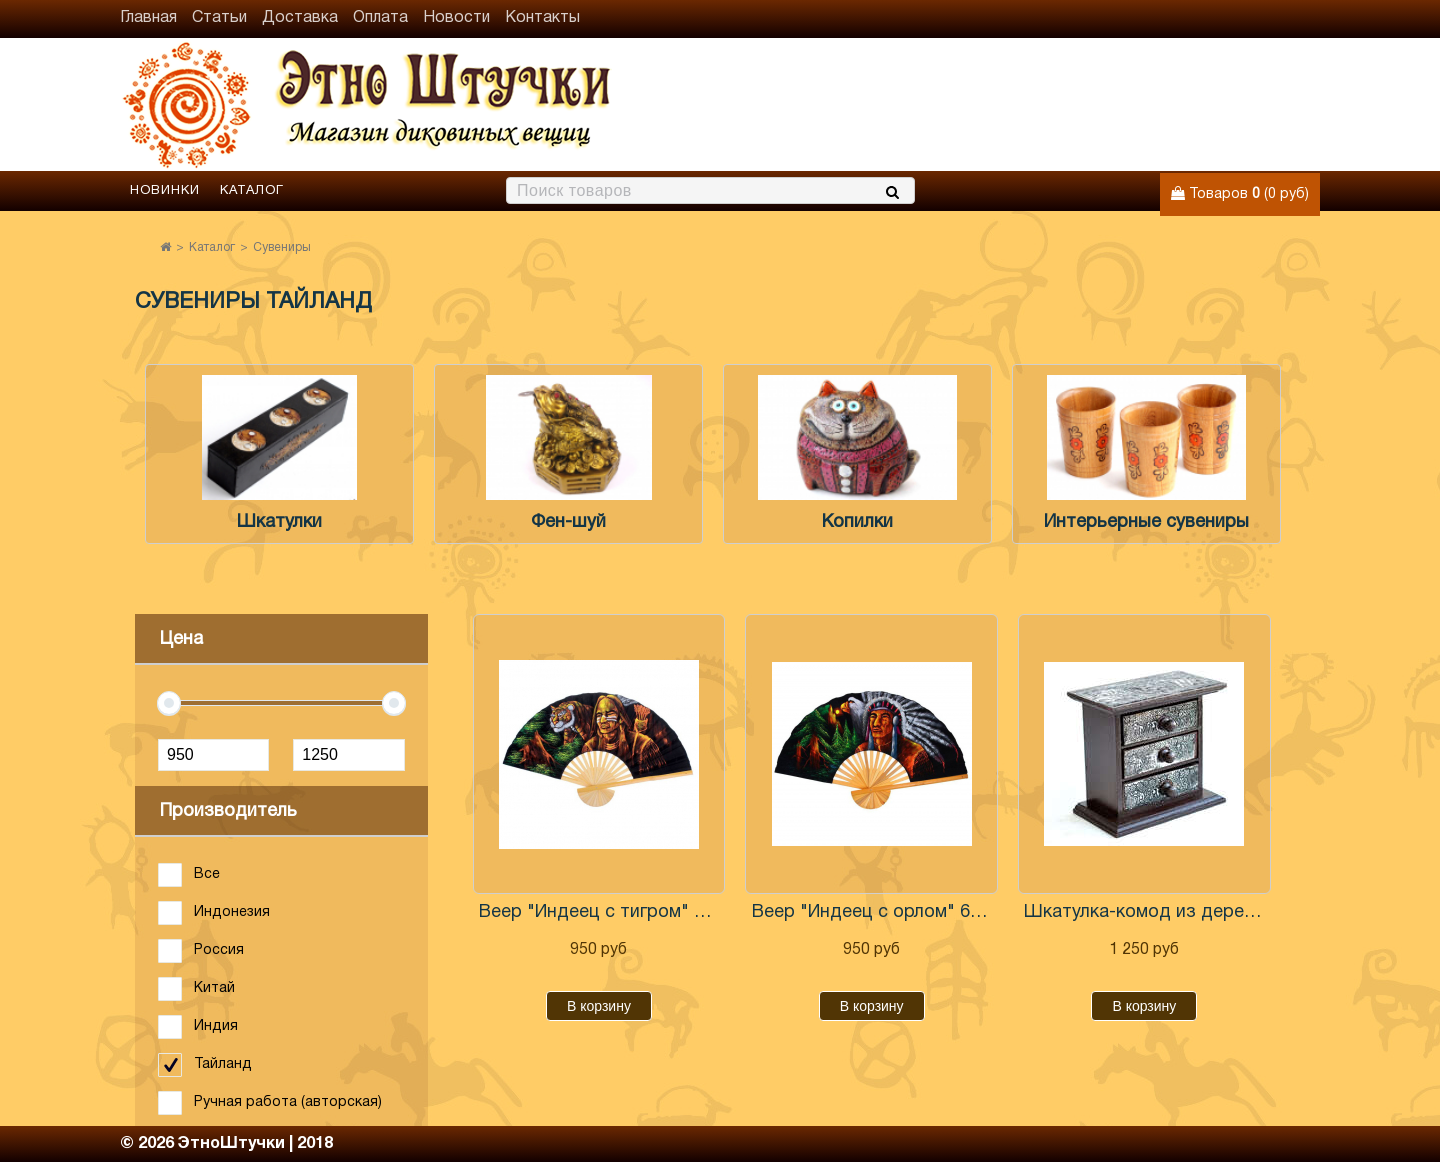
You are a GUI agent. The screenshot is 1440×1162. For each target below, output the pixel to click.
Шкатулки (279, 522)
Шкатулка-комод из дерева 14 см (1144, 912)
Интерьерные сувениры (1146, 522)
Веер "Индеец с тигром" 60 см (599, 912)
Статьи (219, 18)
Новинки (165, 191)
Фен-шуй (568, 522)
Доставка (300, 18)
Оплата (380, 18)
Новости (456, 18)
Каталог (252, 191)
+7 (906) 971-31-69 (1243, 126)
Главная (148, 18)
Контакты (542, 18)
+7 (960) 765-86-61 (1243, 90)
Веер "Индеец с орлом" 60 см (872, 912)
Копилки (857, 522)
